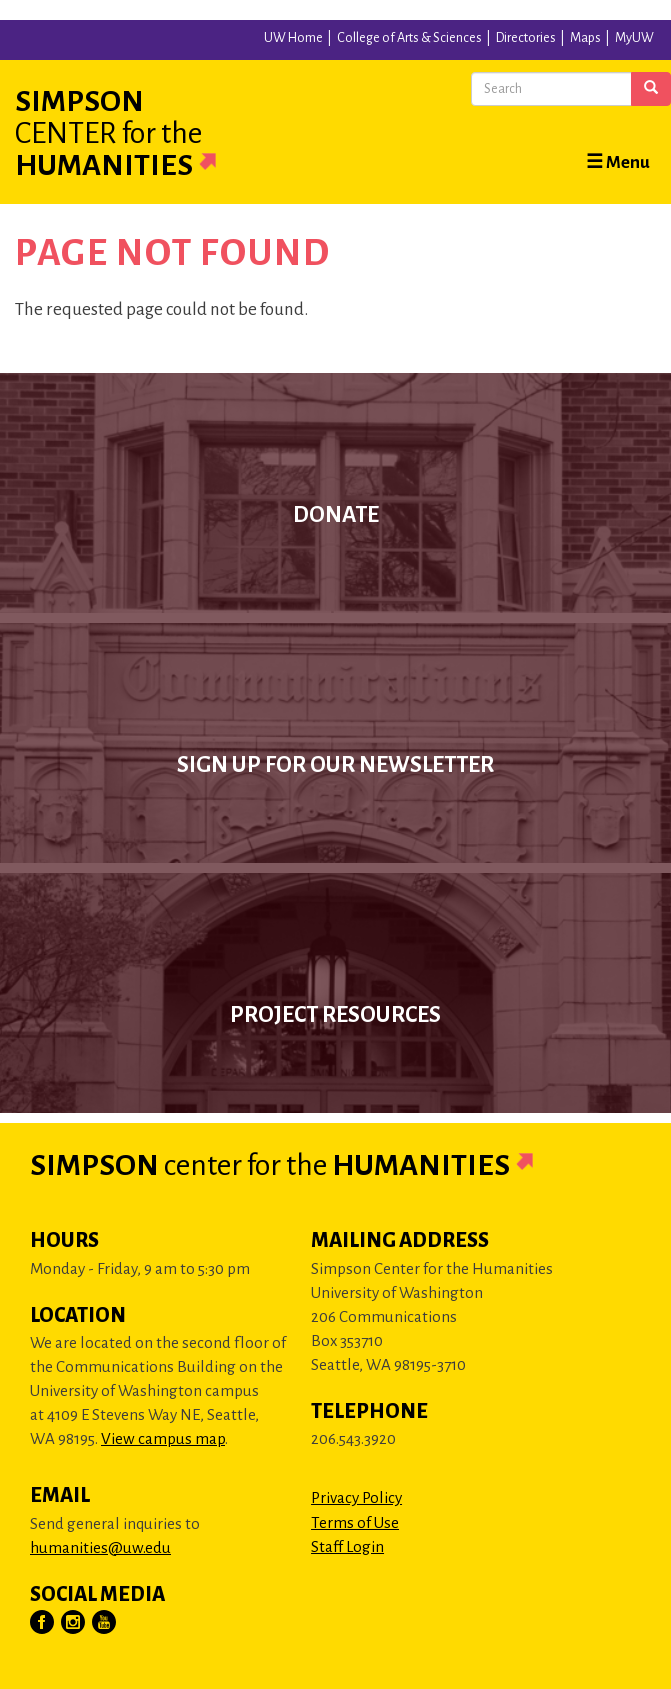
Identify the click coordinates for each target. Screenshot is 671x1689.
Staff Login (347, 1546)
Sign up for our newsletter (335, 765)
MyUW (634, 38)
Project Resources (335, 1015)
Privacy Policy (356, 1497)
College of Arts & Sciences (409, 38)
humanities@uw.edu (100, 1547)
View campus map (163, 1438)
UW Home (293, 38)
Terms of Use (355, 1522)
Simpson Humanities (140, 133)
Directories (526, 38)
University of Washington (40, 38)
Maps (585, 38)
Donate (336, 515)
